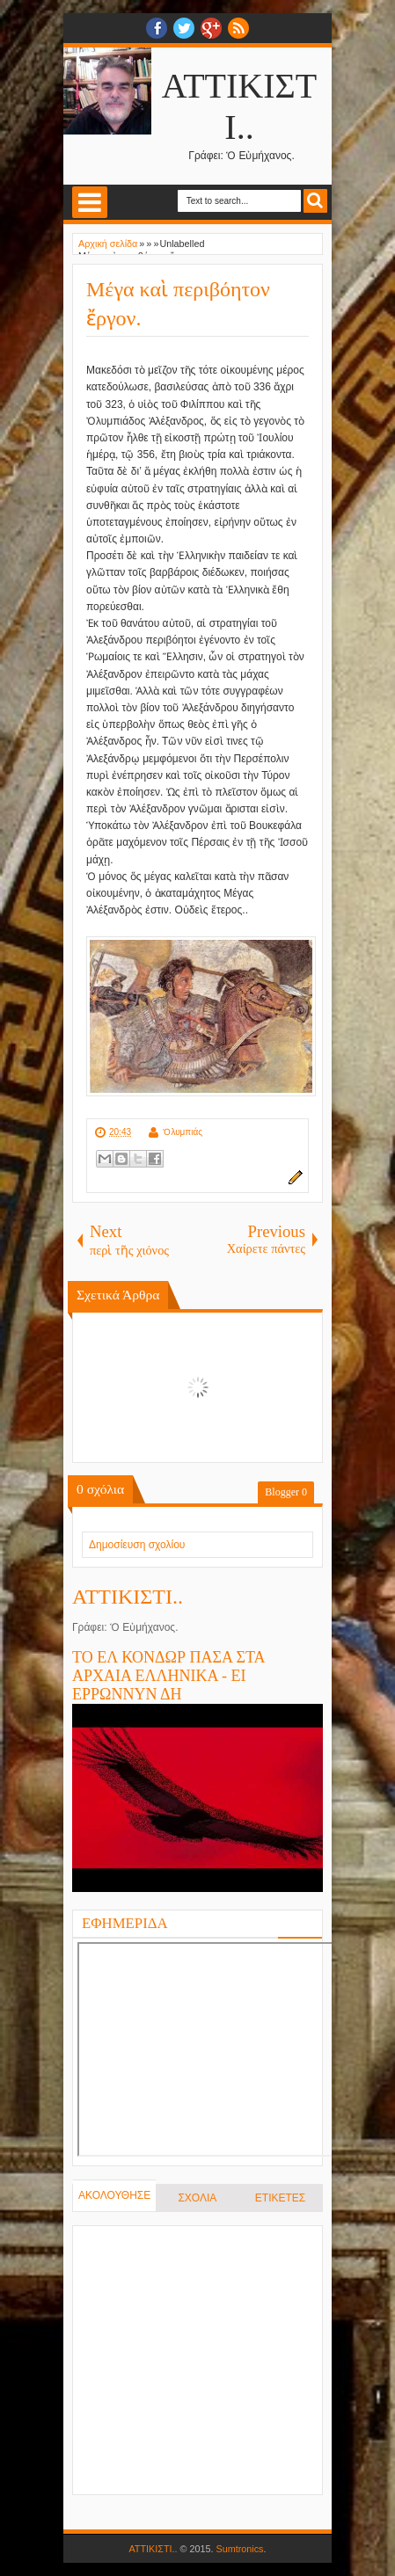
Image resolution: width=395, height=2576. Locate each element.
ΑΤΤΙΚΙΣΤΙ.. (127, 1596)
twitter (183, 28)
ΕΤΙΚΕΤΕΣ (280, 2198)
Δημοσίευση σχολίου (137, 1545)
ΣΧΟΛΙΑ (197, 2198)
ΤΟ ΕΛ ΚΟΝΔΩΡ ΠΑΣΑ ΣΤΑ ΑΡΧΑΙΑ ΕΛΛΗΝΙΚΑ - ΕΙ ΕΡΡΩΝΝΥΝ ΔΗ (168, 1675)
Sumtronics (240, 2548)
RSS (238, 28)
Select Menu (89, 202)
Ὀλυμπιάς (182, 1132)
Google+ (211, 28)
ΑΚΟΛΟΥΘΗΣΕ (114, 2195)
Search (315, 201)
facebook (156, 28)
